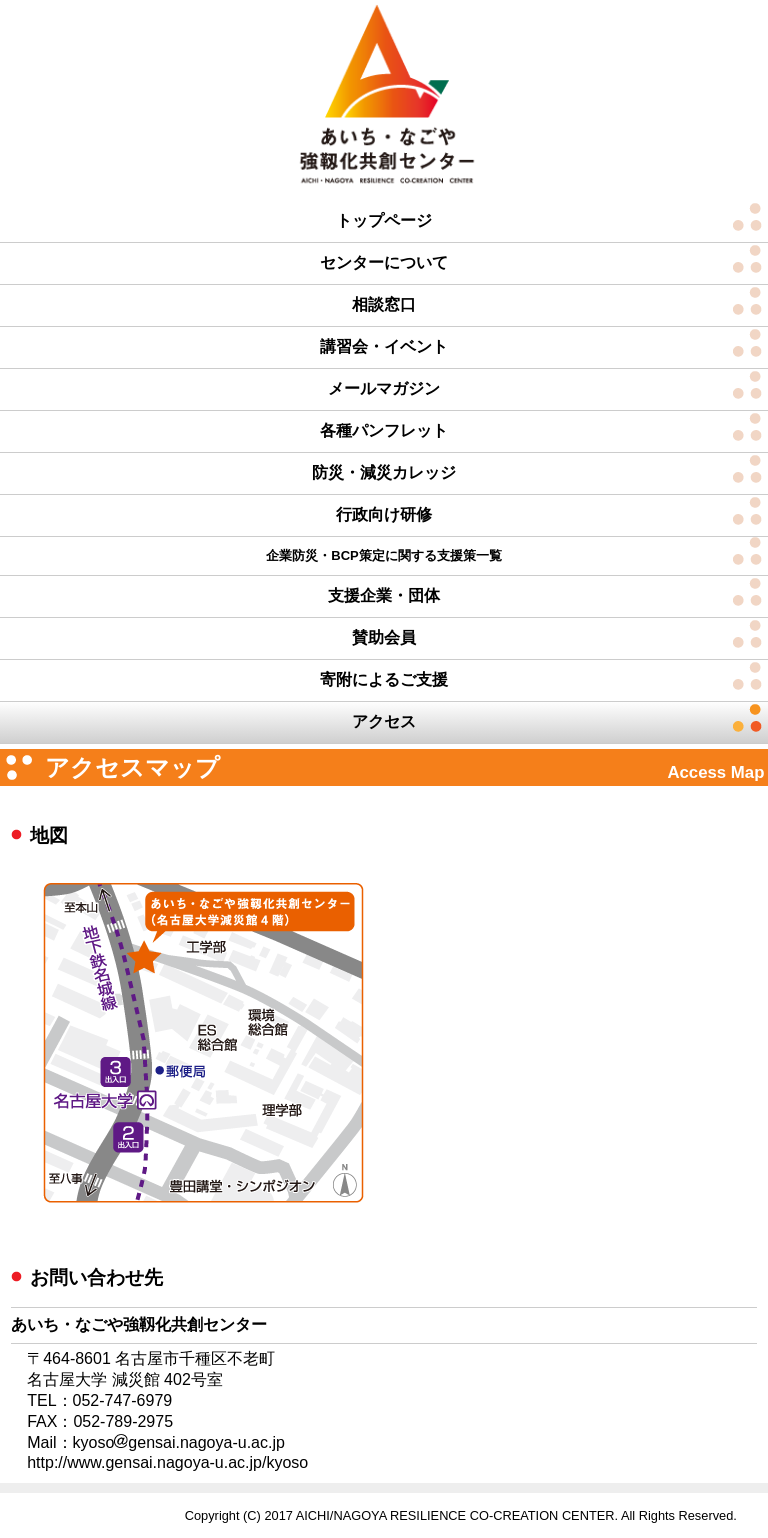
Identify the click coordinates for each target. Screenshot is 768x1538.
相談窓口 (384, 304)
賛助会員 (384, 637)
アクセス (384, 721)
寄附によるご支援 (384, 679)
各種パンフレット (384, 430)
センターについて (384, 262)
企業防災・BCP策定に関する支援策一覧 (383, 555)
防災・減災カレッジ (384, 472)
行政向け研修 (384, 514)
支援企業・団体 (384, 595)
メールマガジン (384, 388)
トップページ (384, 220)
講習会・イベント (384, 346)
